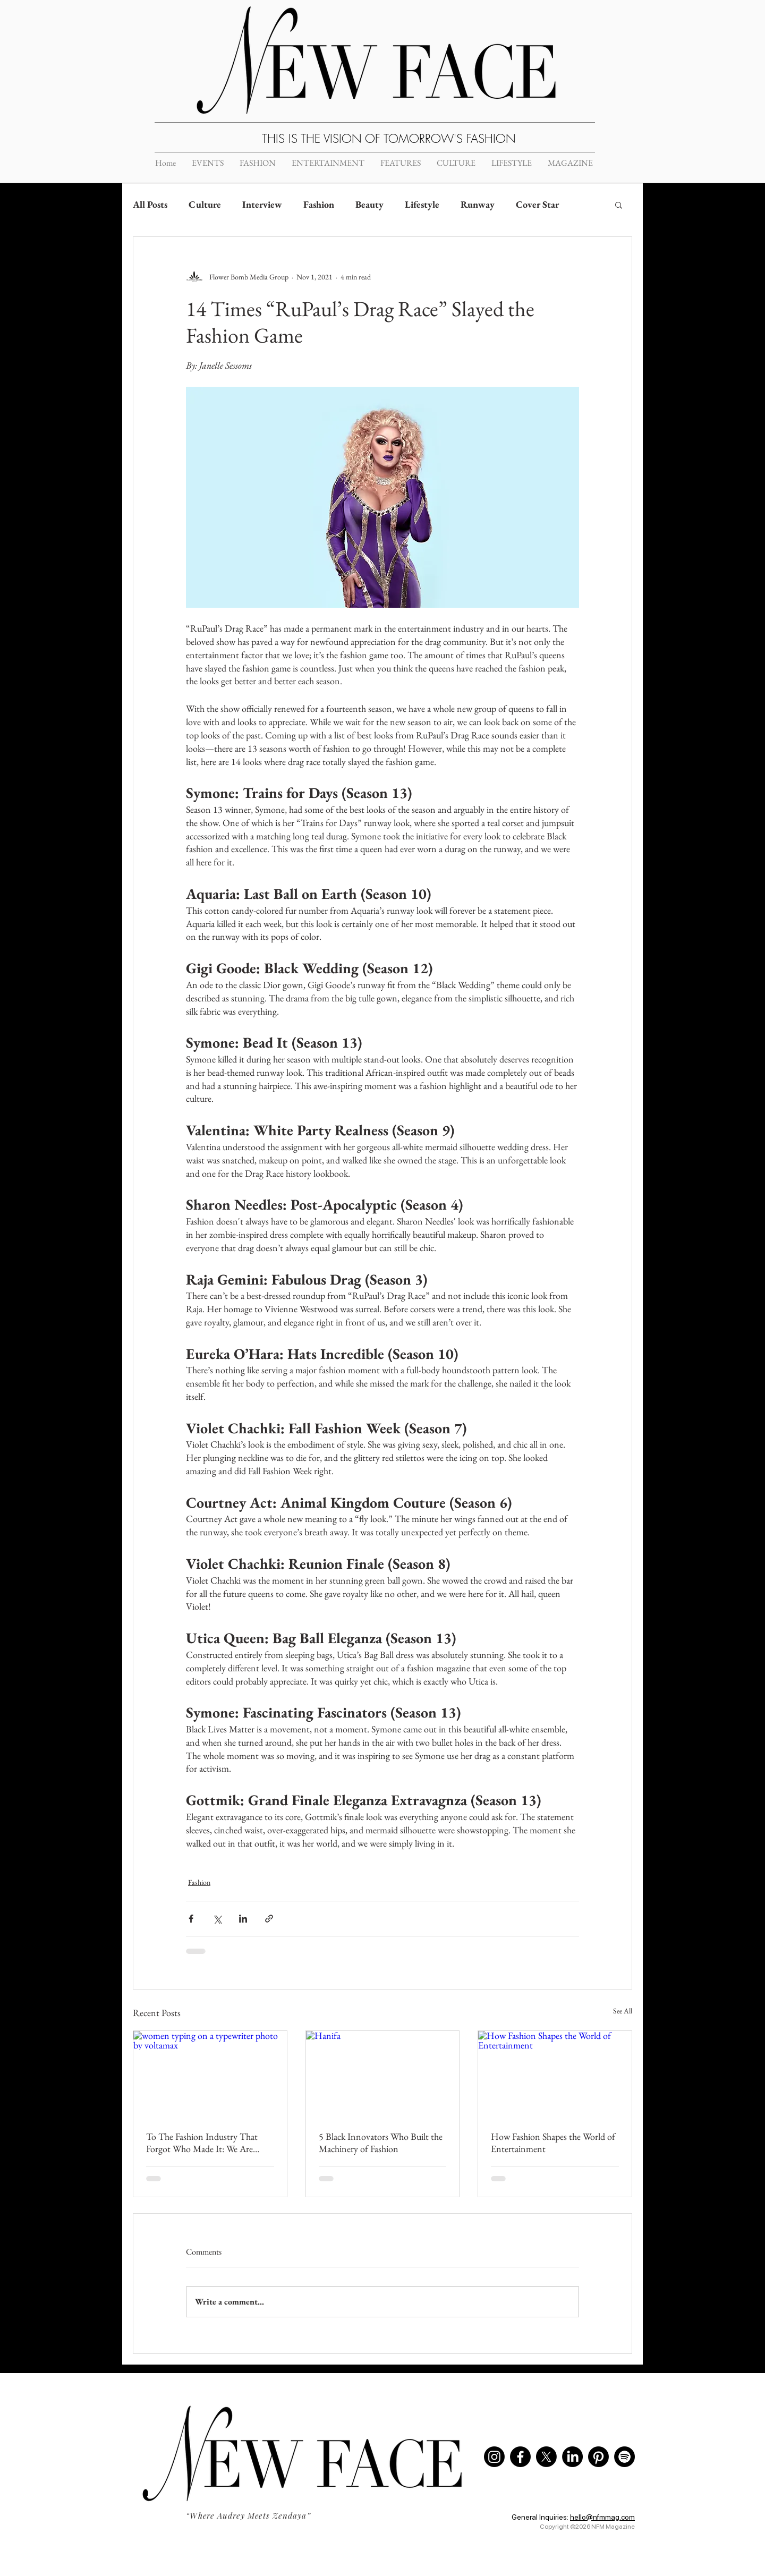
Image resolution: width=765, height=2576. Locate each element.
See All (622, 2011)
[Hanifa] (383, 2074)
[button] (619, 204)
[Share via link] (269, 1919)
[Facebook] (520, 2456)
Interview (262, 204)
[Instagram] (494, 2456)
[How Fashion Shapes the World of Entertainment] (555, 2074)
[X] (546, 2456)
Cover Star (537, 204)
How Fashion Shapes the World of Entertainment (553, 2142)
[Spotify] (624, 2456)
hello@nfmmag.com (602, 2517)
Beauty (369, 204)
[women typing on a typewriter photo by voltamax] (210, 2074)
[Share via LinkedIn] (243, 1919)
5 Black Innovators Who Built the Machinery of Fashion (381, 2142)
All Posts (150, 204)
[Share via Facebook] (191, 1919)
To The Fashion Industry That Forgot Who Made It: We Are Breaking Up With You (202, 2142)
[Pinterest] (598, 2456)
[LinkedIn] (572, 2456)
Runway (478, 204)
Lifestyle (422, 204)
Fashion (318, 204)
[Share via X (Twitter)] (217, 1919)
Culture (205, 204)
